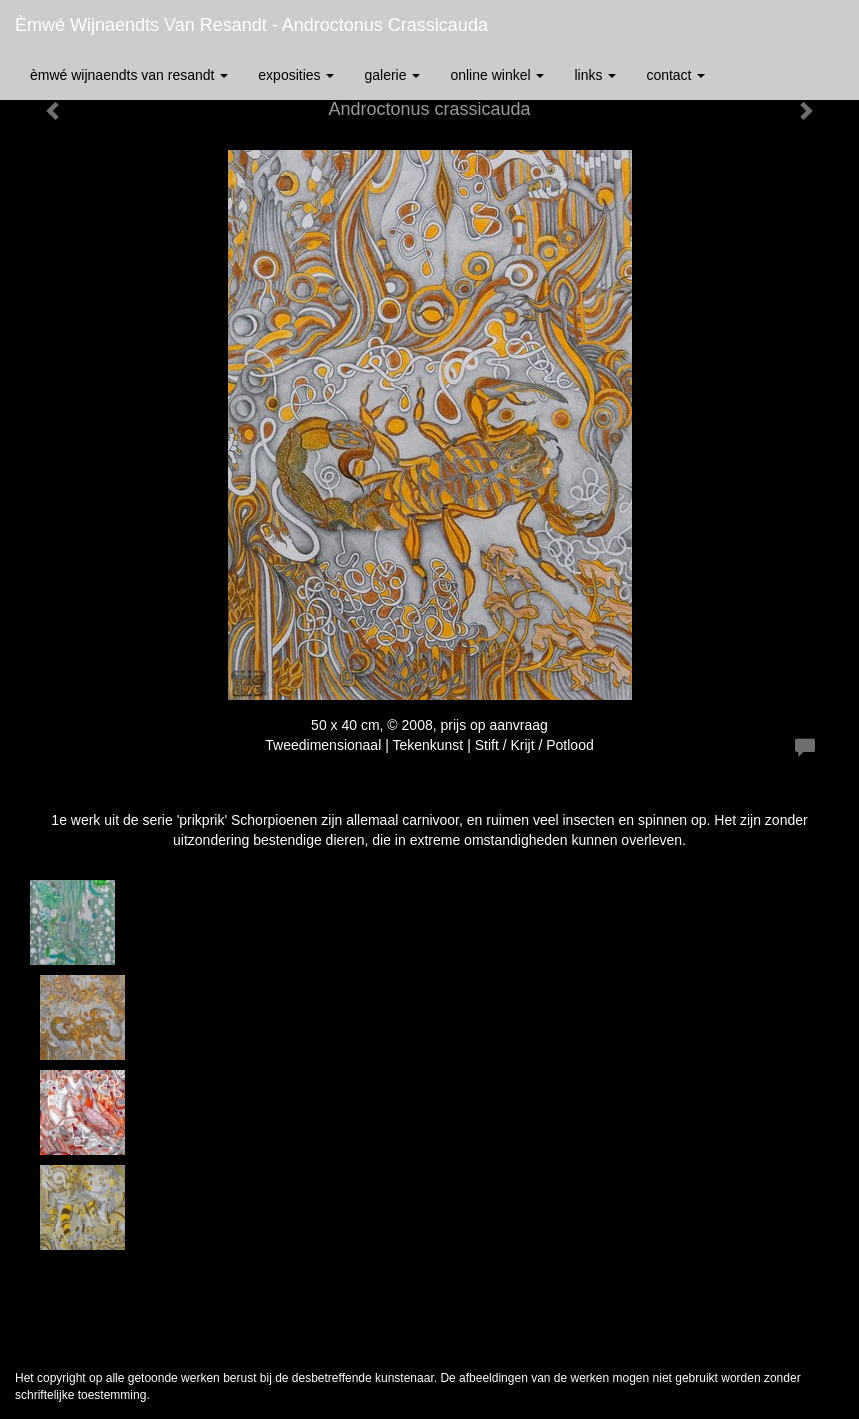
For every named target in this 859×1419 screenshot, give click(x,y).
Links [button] (595, 75)
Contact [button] (675, 75)
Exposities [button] (296, 75)
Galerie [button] (392, 75)
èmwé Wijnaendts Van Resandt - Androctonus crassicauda (251, 25)
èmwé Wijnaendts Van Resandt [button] (129, 75)
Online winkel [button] (497, 75)
